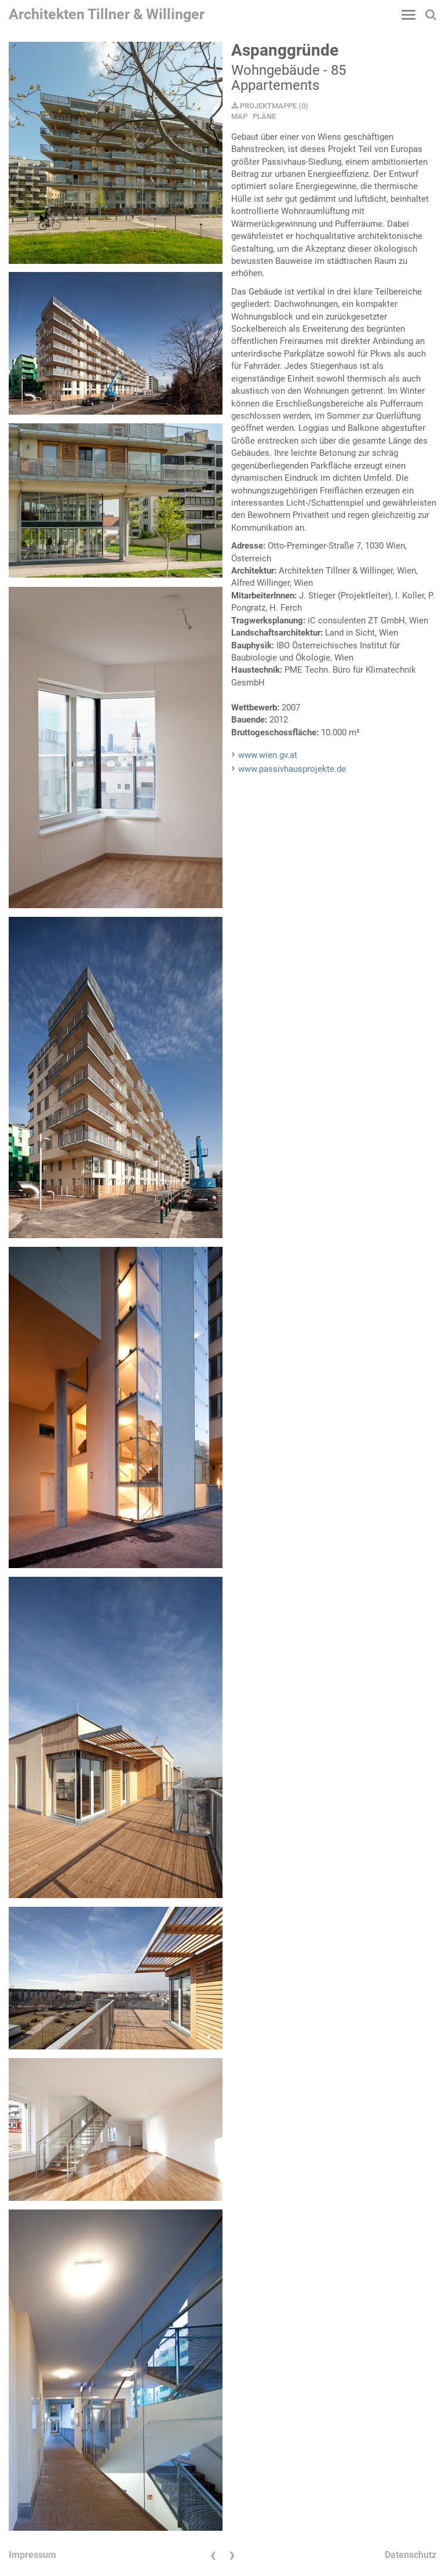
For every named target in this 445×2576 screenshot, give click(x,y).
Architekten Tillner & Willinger (107, 14)
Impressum (32, 2554)
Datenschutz (410, 2554)
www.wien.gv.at (267, 755)
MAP (239, 116)
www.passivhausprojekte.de (292, 769)
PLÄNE (264, 116)
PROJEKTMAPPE (264, 105)
